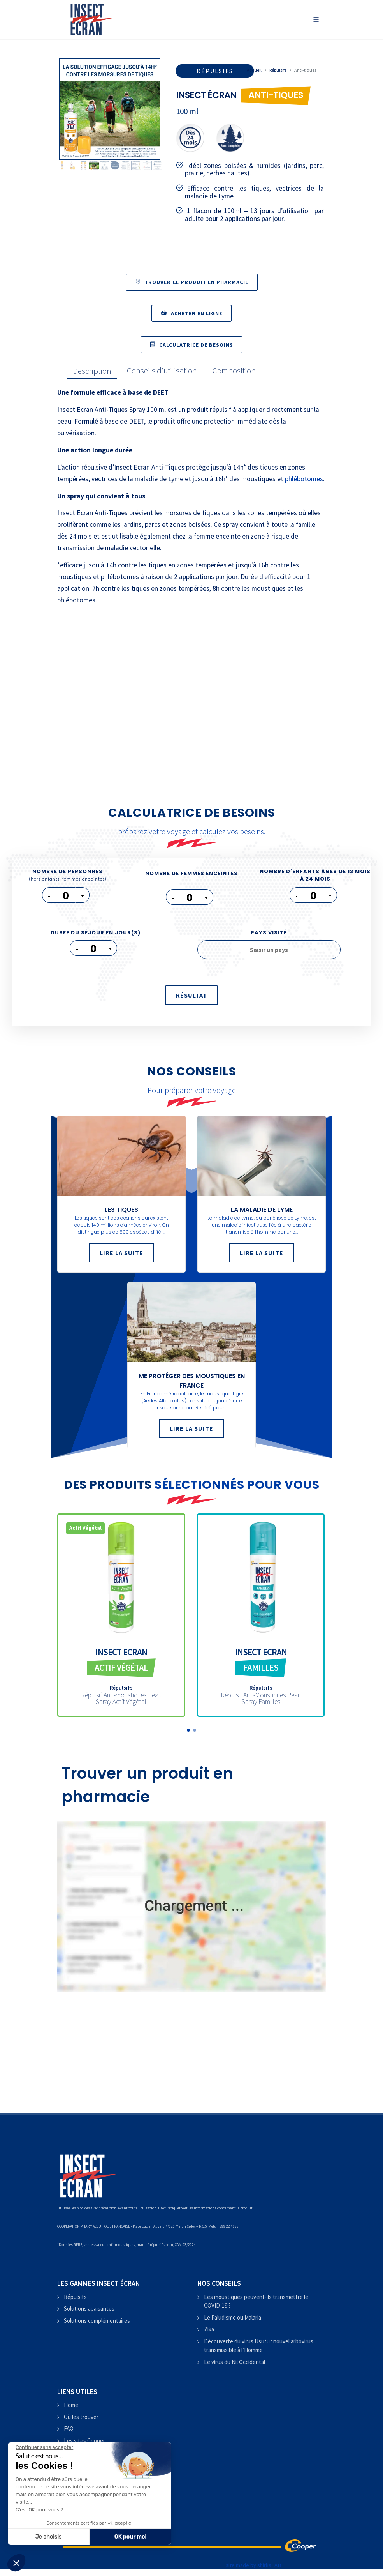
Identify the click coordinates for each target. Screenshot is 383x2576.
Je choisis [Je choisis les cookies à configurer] (48, 2537)
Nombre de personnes (68, 875)
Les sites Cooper (84, 2440)
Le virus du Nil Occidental (234, 2362)
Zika (209, 2329)
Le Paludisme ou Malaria (232, 2317)
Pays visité (269, 932)
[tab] (90, 371)
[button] (188, 1730)
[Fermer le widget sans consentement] (44, 2447)
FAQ (69, 2428)
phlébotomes (304, 479)
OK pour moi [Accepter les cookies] (130, 2537)
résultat (191, 995)
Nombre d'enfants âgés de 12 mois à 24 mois (315, 875)
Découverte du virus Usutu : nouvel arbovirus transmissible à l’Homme (258, 2346)
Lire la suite (121, 1253)
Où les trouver (81, 2417)
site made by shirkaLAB (253, 2565)
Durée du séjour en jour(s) (96, 932)
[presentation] (92, 371)
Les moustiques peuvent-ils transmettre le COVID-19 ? (256, 2301)
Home (71, 2404)
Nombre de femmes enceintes (191, 873)
